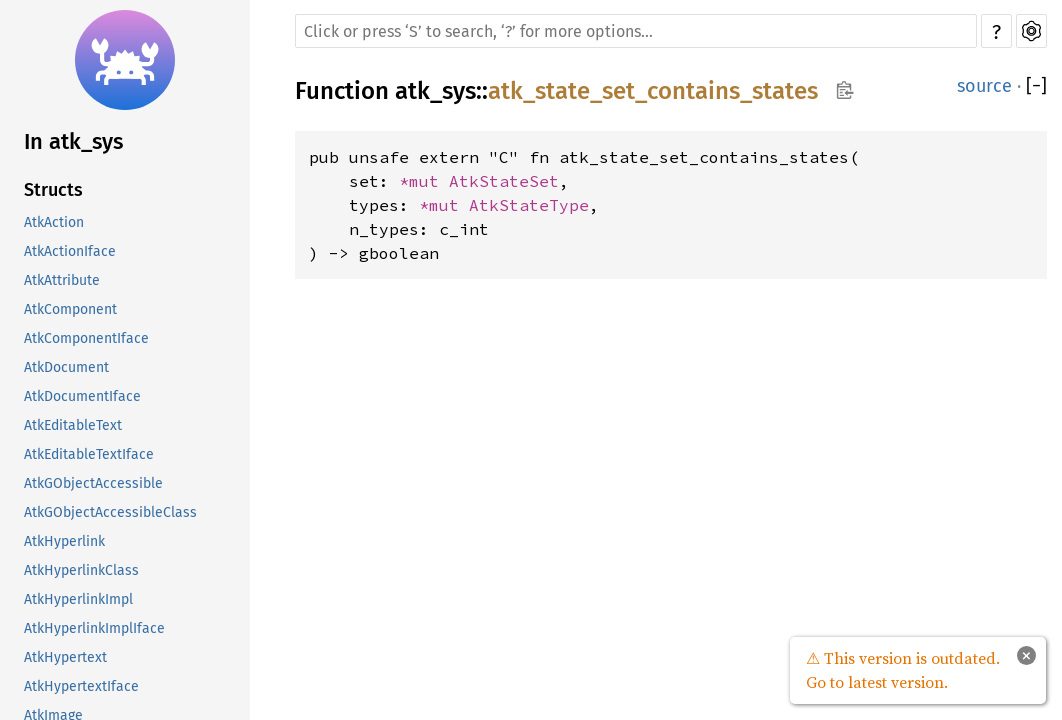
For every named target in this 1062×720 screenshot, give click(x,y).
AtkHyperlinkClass (81, 570)
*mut (424, 181)
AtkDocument (66, 367)
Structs (53, 190)
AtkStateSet (504, 181)
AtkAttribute (62, 280)
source (984, 86)
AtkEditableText (73, 425)
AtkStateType (529, 205)
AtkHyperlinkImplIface (94, 628)
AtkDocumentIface (82, 396)
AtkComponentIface (86, 338)
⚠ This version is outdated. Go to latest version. (903, 670)
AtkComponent (70, 309)
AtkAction (54, 222)
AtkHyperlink (64, 541)
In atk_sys (73, 141)
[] (1036, 86)
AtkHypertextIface (81, 686)
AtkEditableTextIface (89, 454)
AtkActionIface (70, 251)
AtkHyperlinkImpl (78, 599)
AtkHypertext (65, 657)
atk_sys (435, 91)
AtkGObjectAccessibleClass (110, 512)
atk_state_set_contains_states (653, 91)
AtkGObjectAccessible (93, 483)
